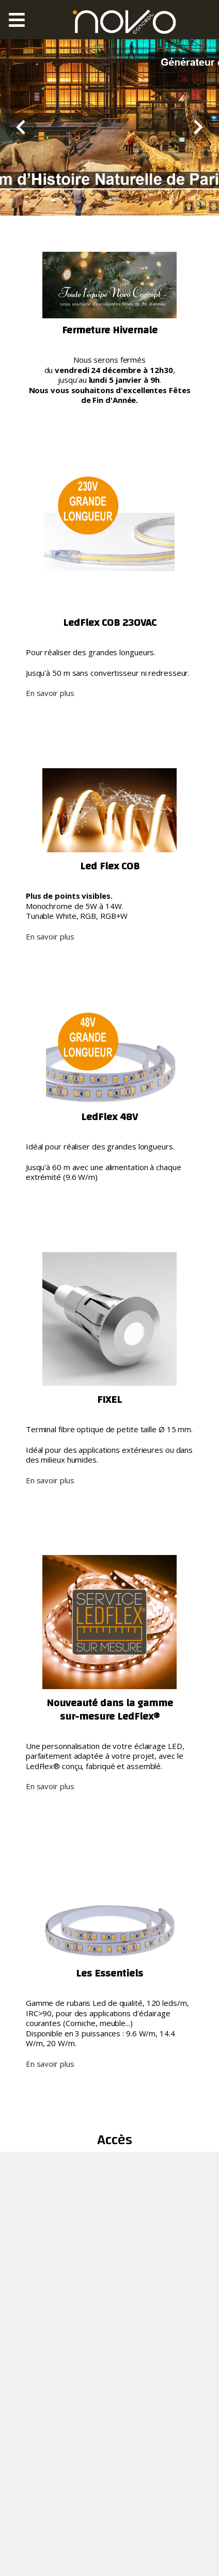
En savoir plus (50, 693)
